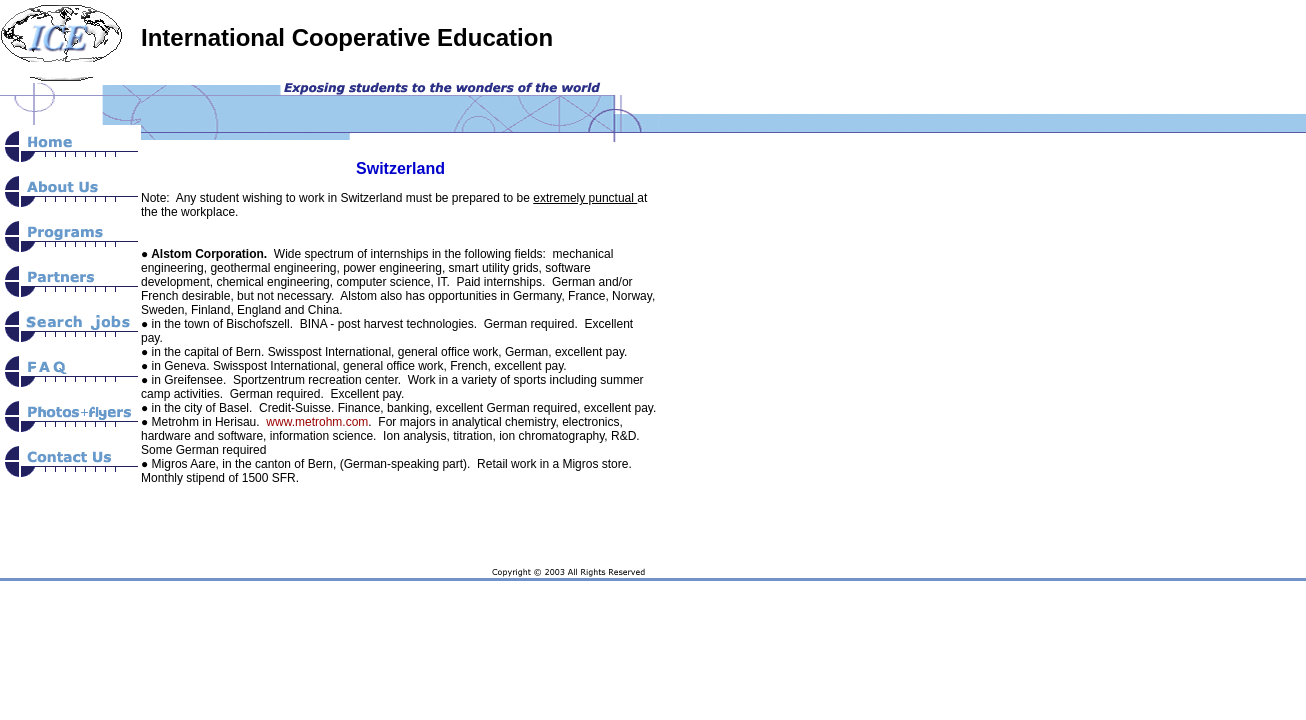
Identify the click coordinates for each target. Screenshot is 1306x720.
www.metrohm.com (317, 422)
